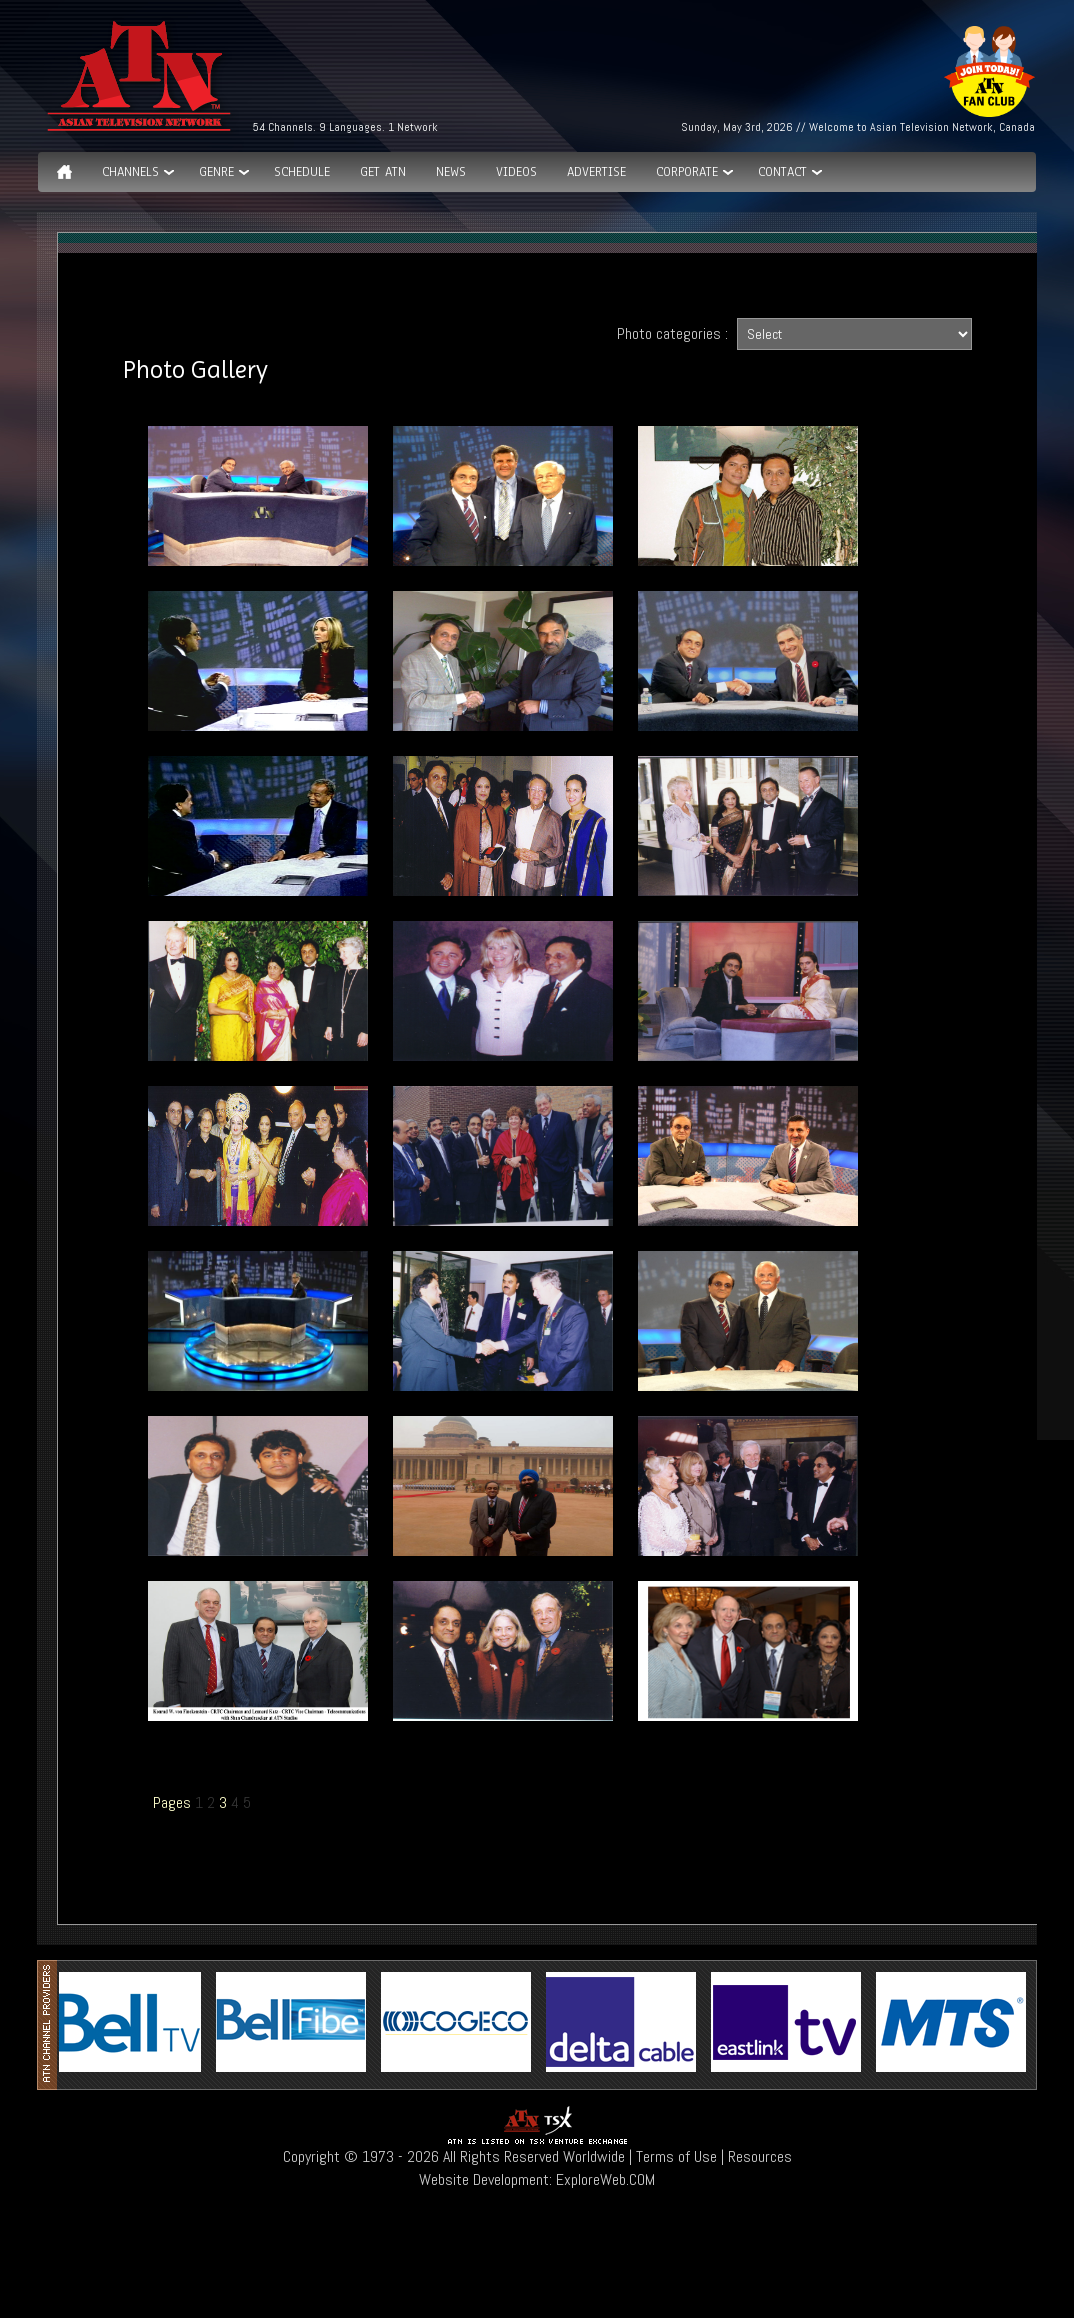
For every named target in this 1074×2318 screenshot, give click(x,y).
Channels (130, 172)
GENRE (216, 172)
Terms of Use (676, 2156)
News (451, 172)
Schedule (302, 172)
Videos (516, 172)
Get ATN (383, 172)
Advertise (596, 172)
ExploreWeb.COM (605, 2179)
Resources (760, 2156)
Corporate (687, 172)
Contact (782, 172)
